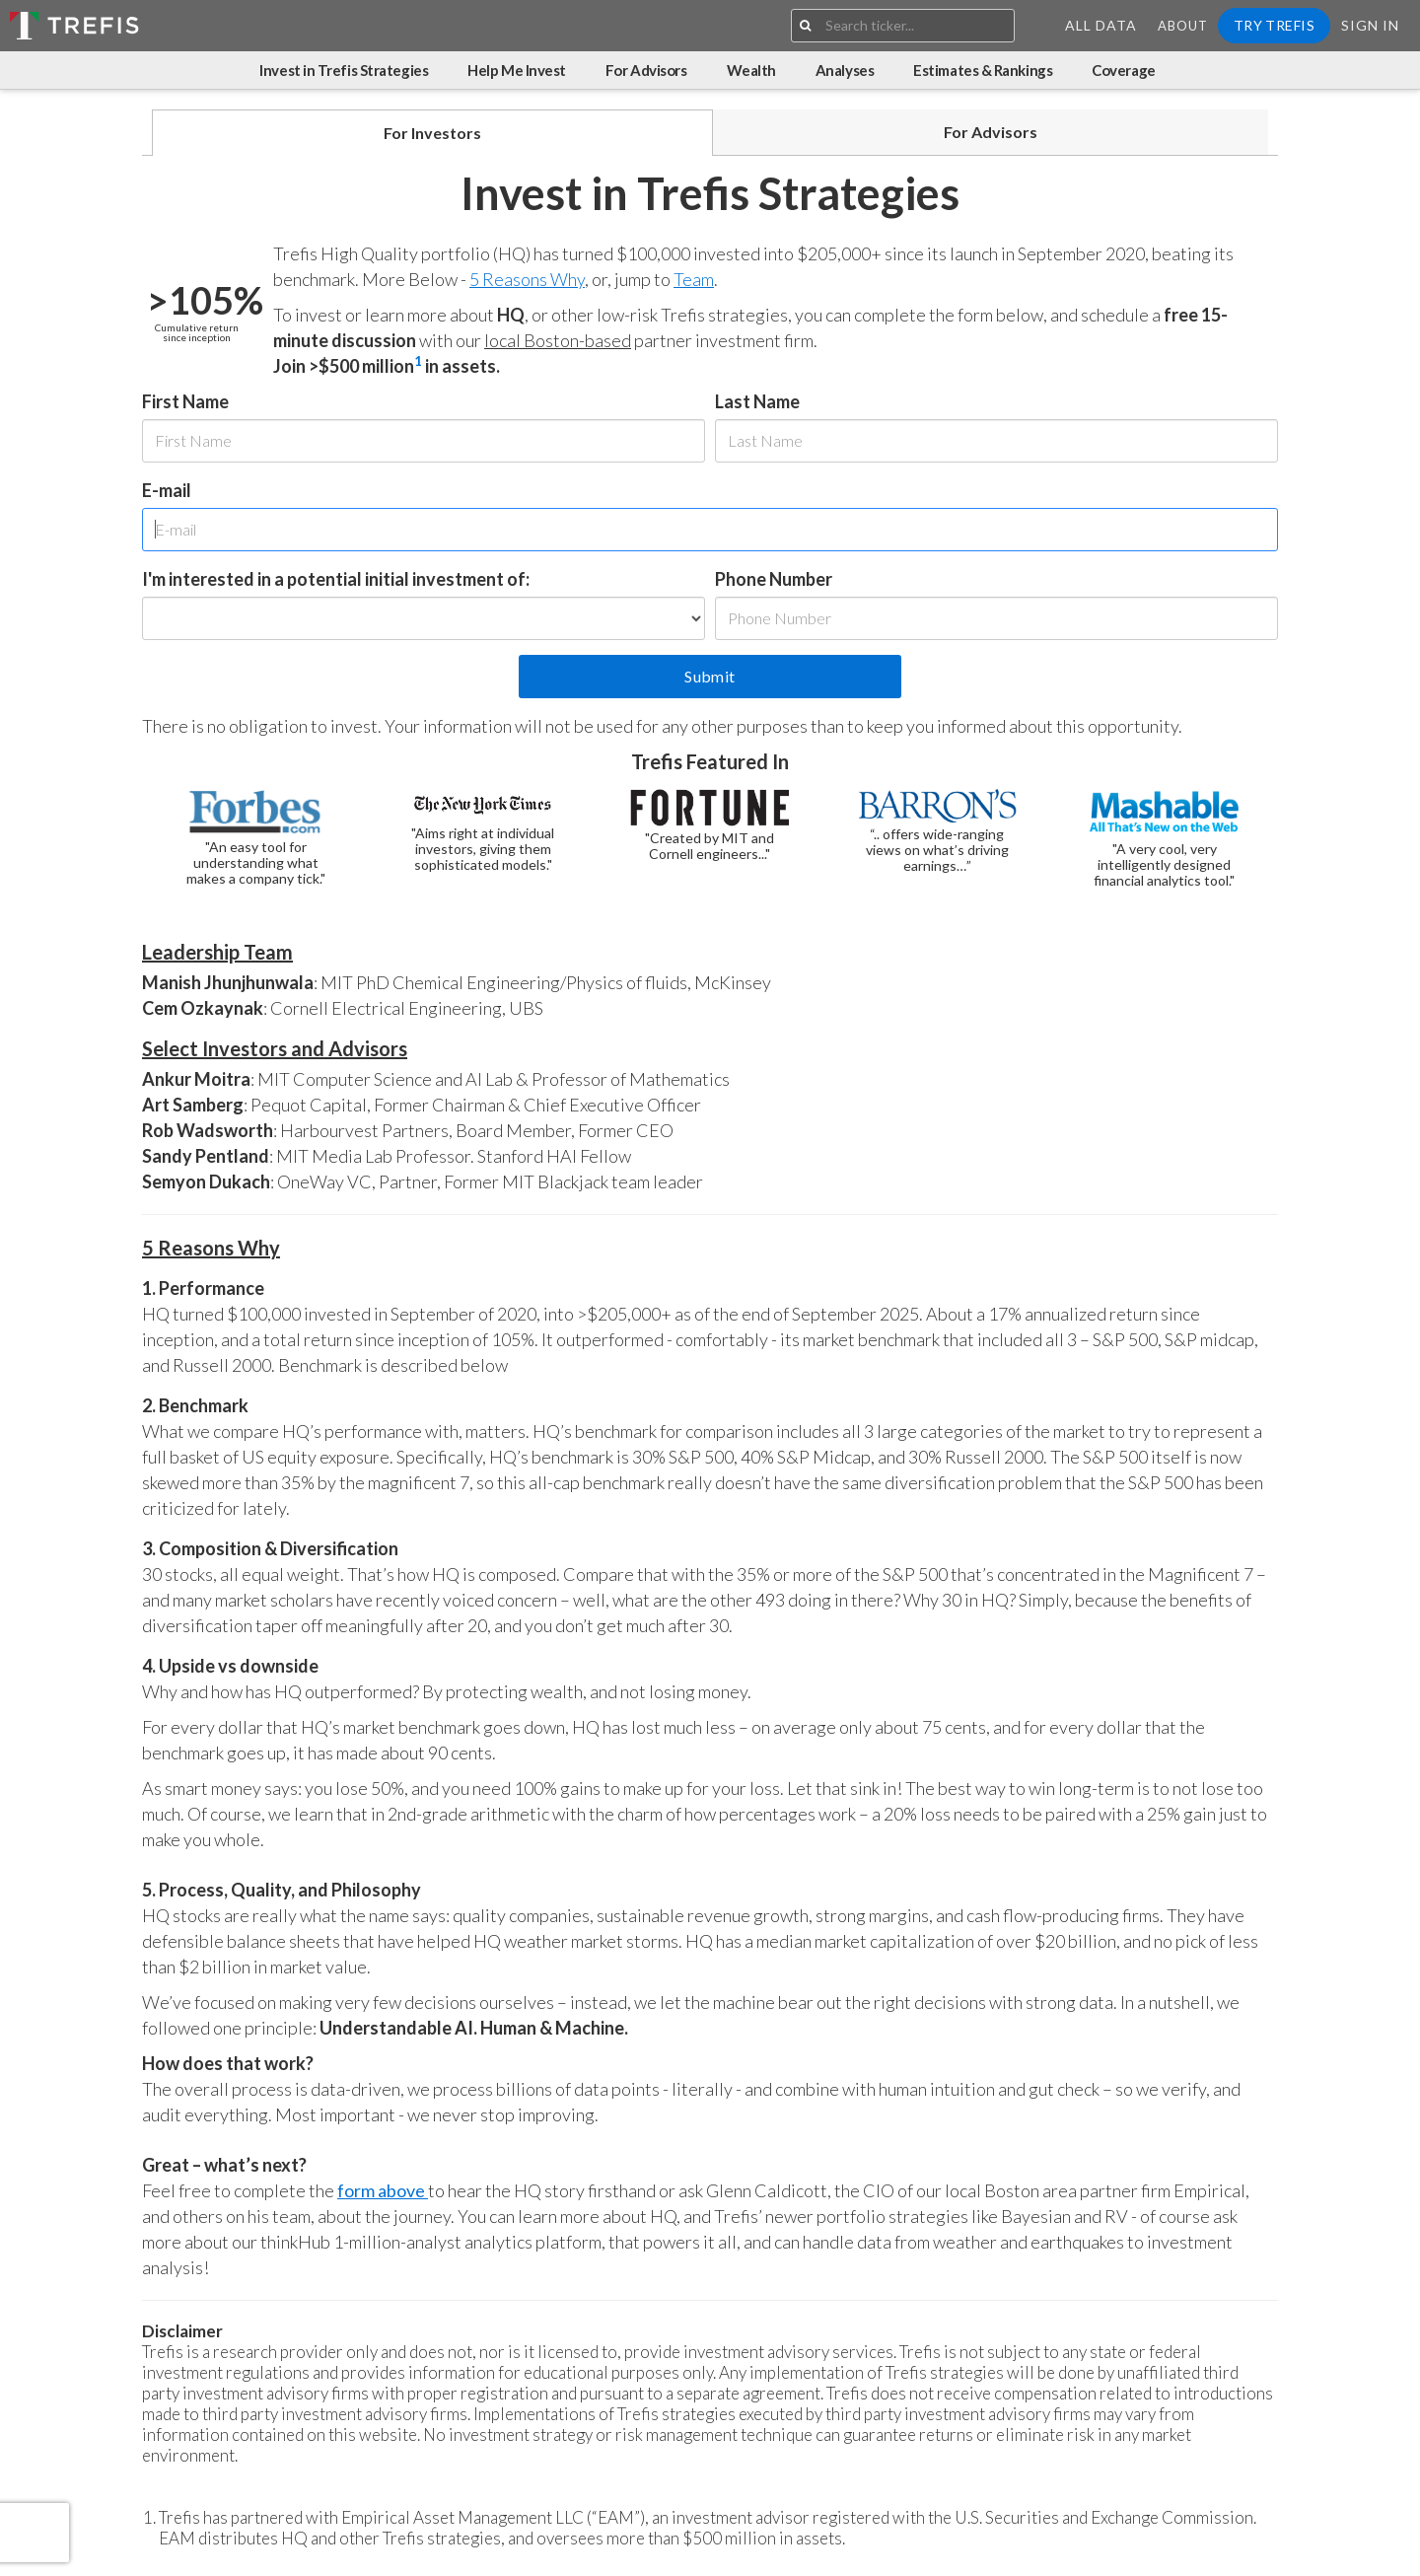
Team (694, 279)
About (1183, 26)
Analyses (845, 70)
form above (382, 2190)
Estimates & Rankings (982, 70)
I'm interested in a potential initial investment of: (336, 579)
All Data (1101, 25)
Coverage (1123, 70)
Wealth (751, 70)
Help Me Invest (516, 70)
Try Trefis (1274, 25)
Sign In (1370, 25)
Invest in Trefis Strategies (343, 70)
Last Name (757, 401)
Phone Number (773, 579)
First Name (185, 401)
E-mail (166, 490)
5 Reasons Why (527, 279)
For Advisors (646, 70)
